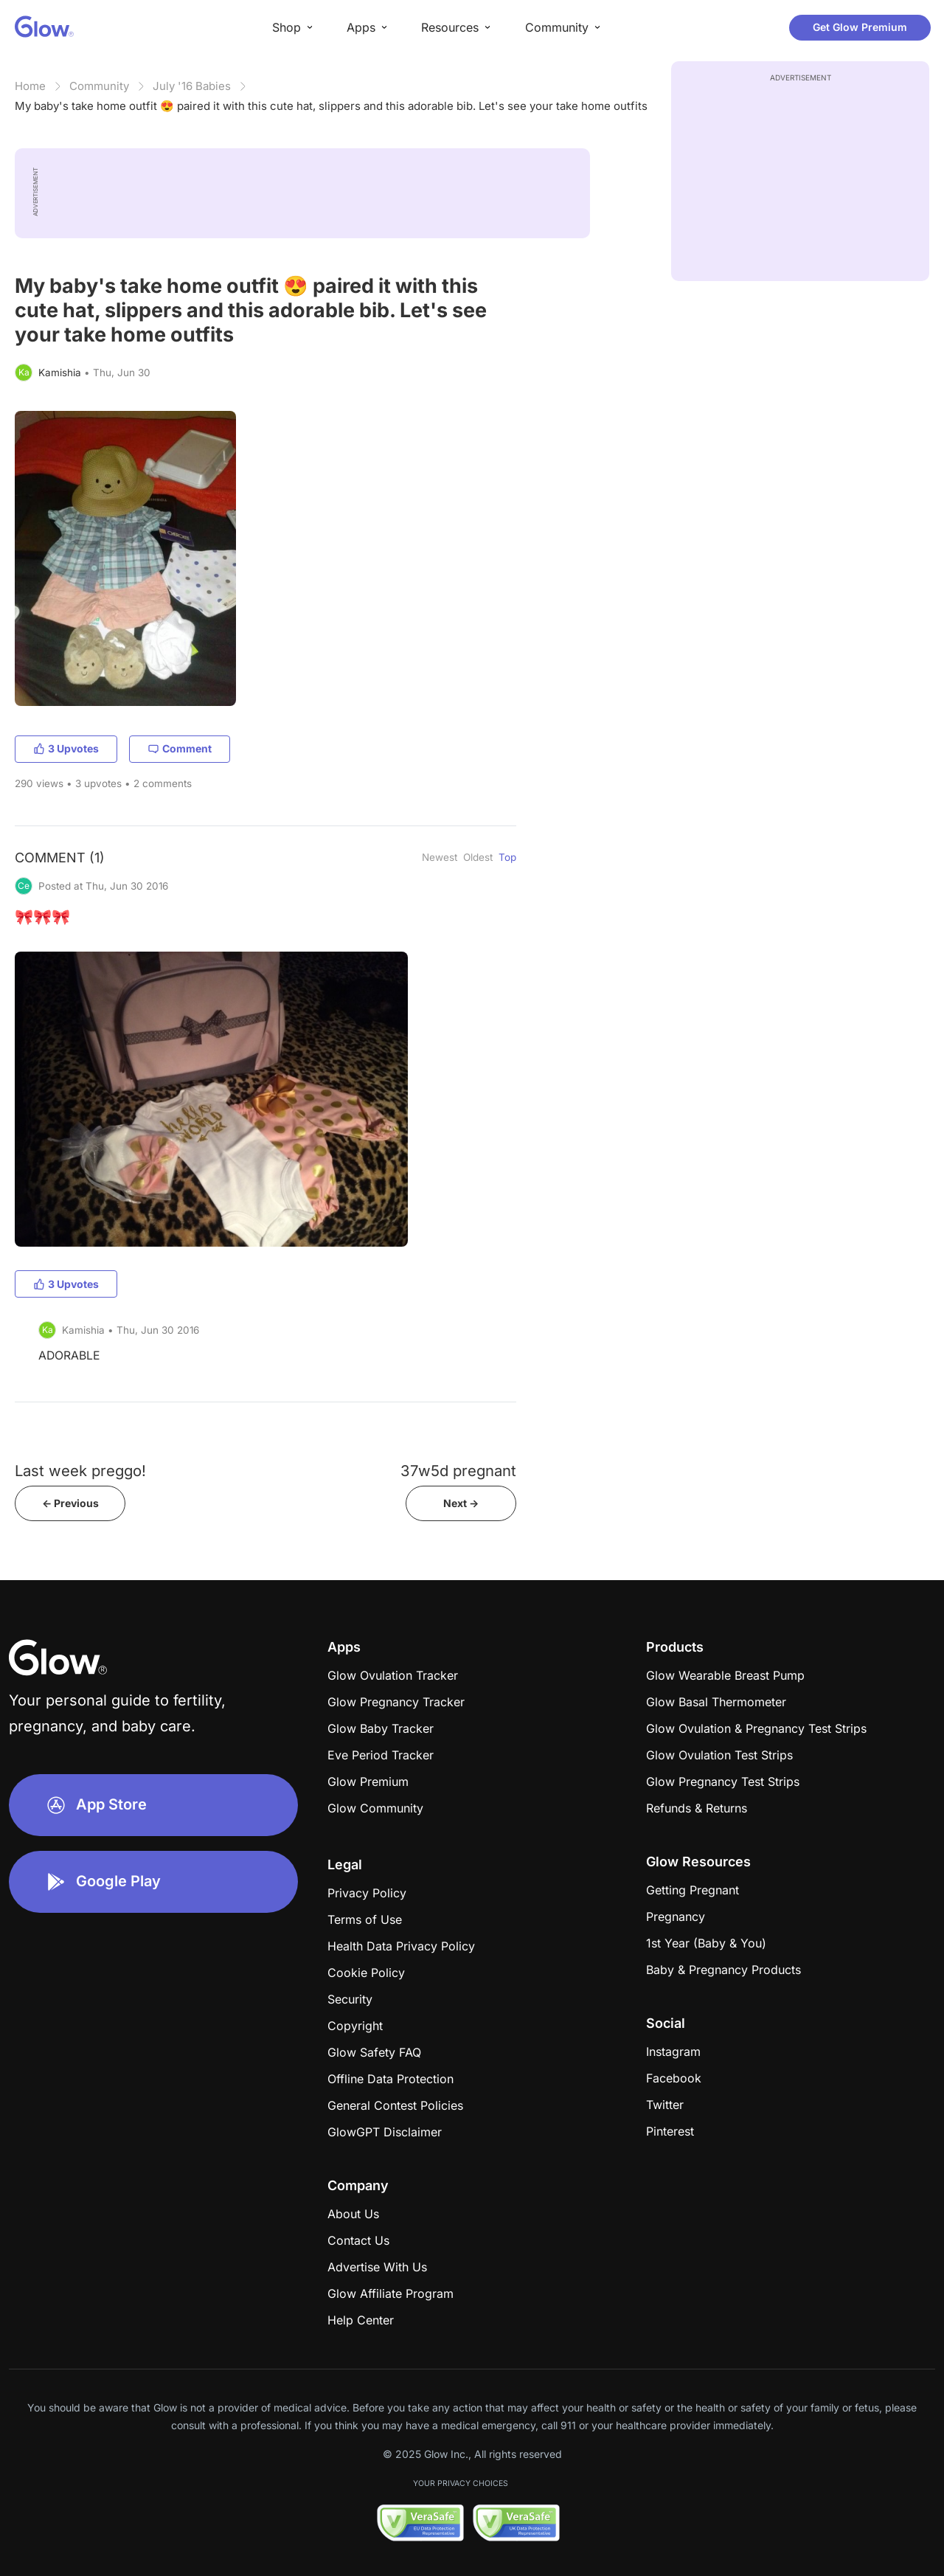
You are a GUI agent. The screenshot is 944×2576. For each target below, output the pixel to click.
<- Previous (70, 1503)
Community (99, 86)
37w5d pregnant (458, 1470)
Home (30, 86)
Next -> (461, 1503)
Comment (180, 748)
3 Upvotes (66, 748)
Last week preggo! (80, 1470)
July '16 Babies (192, 86)
